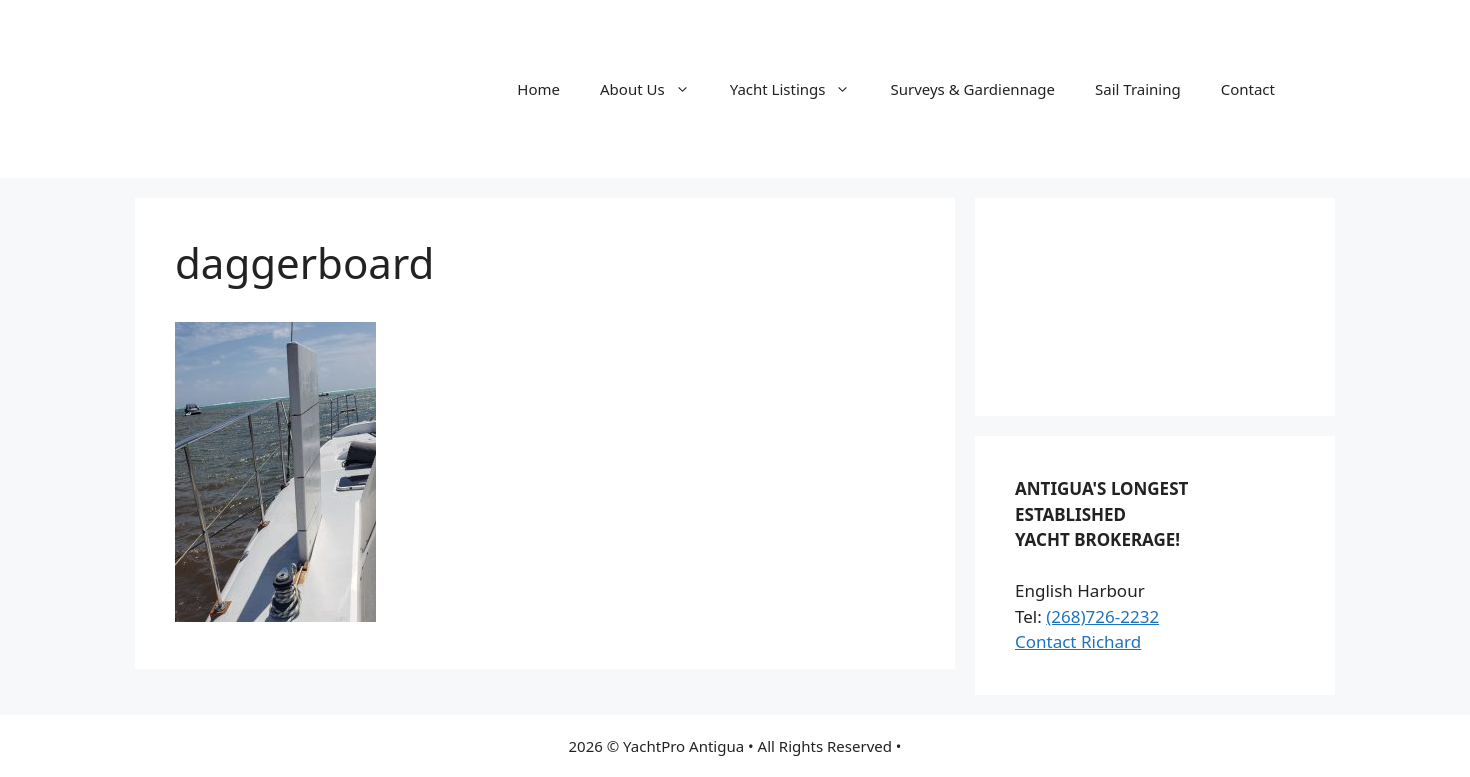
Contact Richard (1078, 641)
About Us (655, 89)
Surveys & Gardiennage (972, 89)
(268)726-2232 (1102, 616)
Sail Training (1138, 89)
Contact (1248, 89)
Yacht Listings (800, 89)
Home (538, 89)
